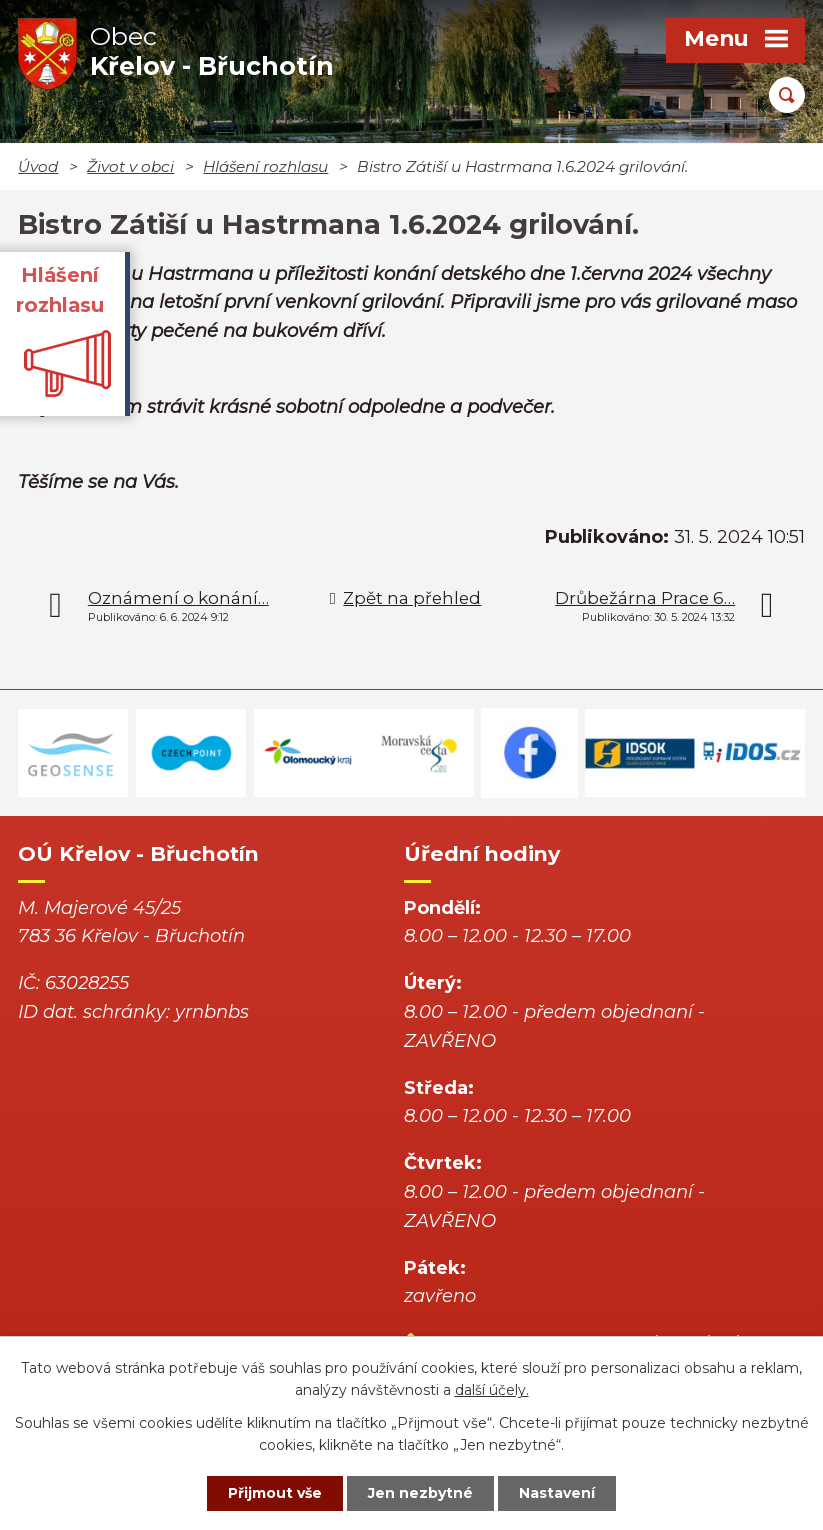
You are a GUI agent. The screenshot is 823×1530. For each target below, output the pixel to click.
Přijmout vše (275, 1493)
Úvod (38, 166)
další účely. (492, 1391)
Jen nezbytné (420, 1493)
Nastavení (557, 1493)
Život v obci (130, 166)
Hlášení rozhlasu (265, 166)
